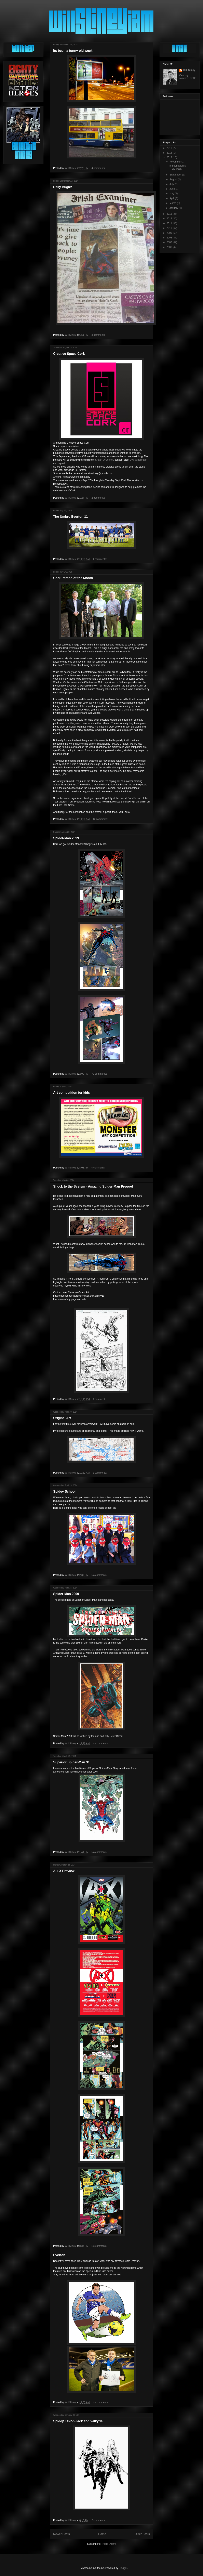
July (172, 184)
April (172, 198)
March (173, 203)
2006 (170, 247)
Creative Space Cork (69, 353)
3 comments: (99, 335)
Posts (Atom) (109, 2543)
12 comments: (101, 819)
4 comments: (99, 168)
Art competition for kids (71, 1092)
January (174, 208)
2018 (170, 148)
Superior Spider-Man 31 (71, 1762)
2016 (170, 152)
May (172, 193)
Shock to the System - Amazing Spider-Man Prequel (93, 1186)
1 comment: (99, 1399)
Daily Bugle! (62, 187)
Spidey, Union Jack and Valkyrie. (78, 2421)
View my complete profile (187, 77)
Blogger (123, 2568)
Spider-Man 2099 (66, 838)
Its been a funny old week (73, 50)
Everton (59, 2255)
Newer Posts (61, 2534)
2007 (170, 242)
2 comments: (99, 497)
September (176, 174)
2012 (170, 218)
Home (102, 2534)
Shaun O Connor (104, 459)
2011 (170, 223)
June (172, 188)
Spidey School (64, 1491)
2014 (170, 157)
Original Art (62, 1418)
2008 (170, 237)
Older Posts (142, 2534)
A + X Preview (64, 1871)
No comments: (100, 1575)
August (174, 179)
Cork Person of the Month (73, 578)
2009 (170, 233)
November (175, 161)
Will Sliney (189, 70)
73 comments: (100, 1073)
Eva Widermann (138, 459)
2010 (170, 228)
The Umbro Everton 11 (70, 516)
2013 (170, 213)
